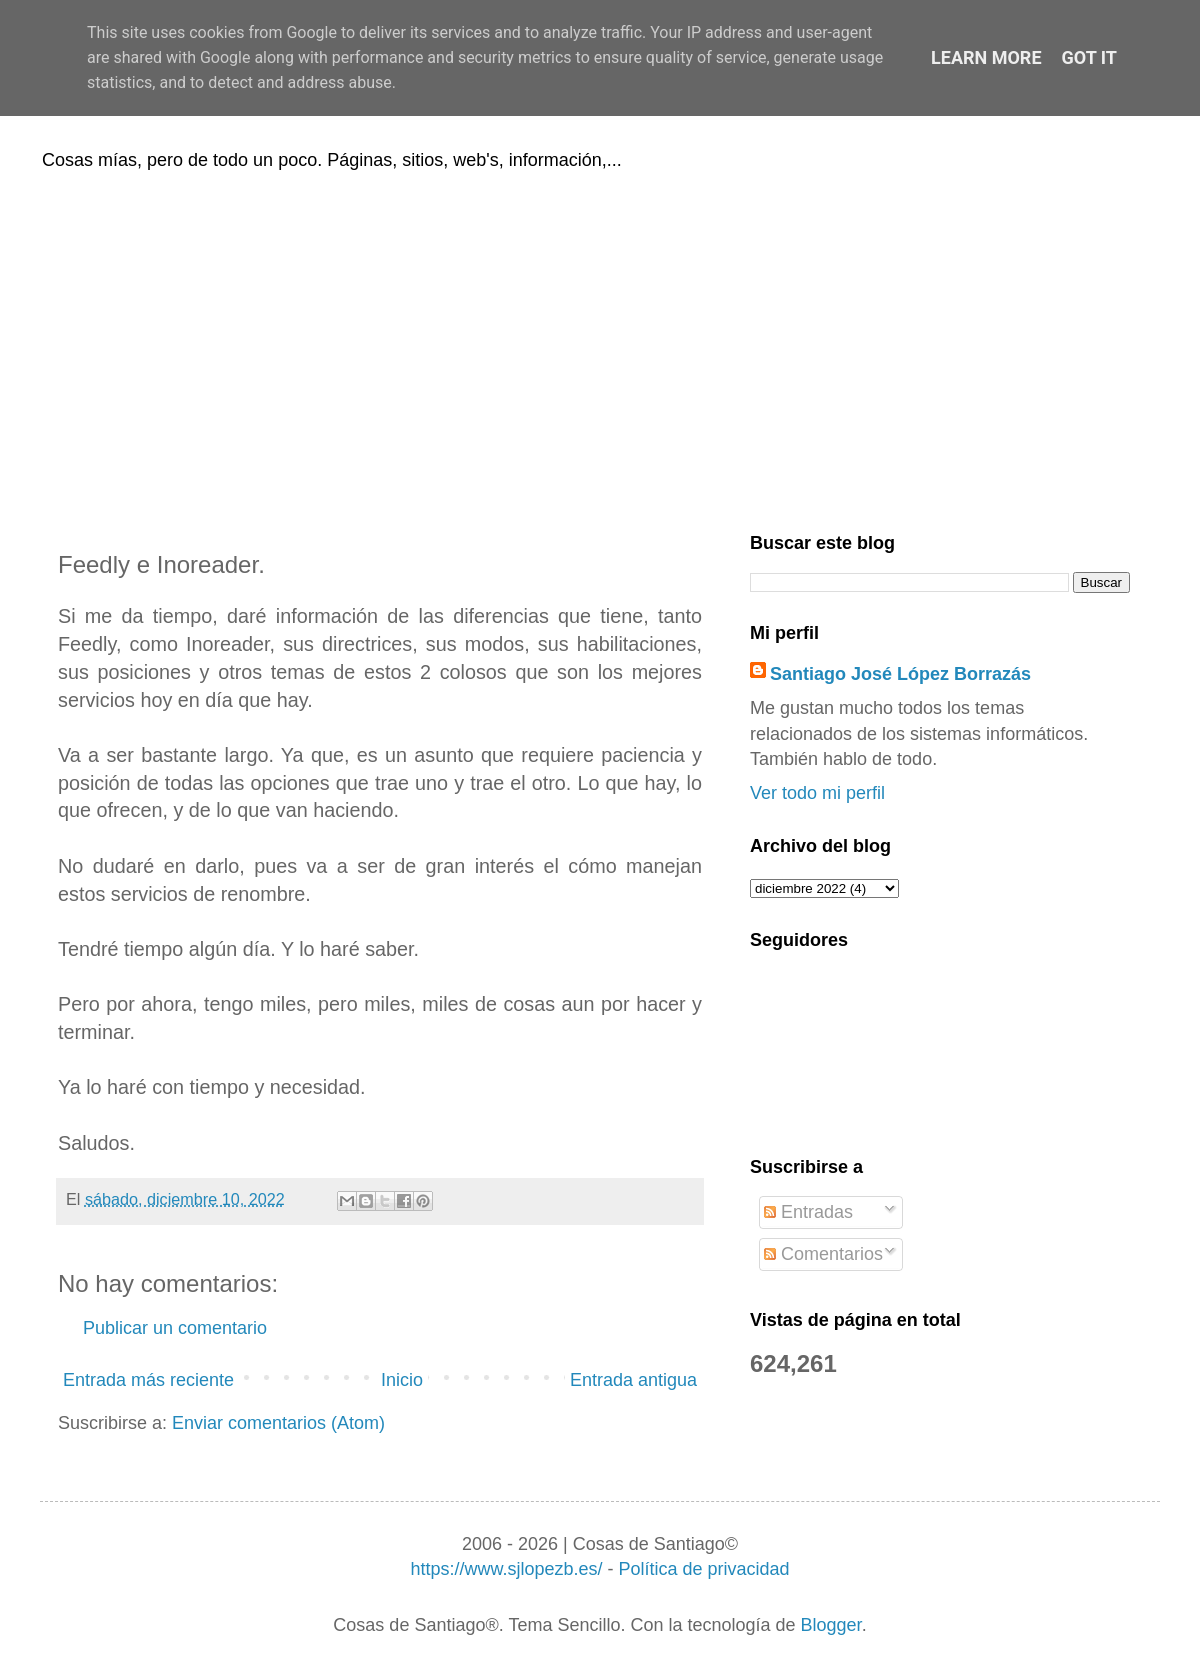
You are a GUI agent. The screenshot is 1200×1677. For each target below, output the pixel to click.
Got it (1089, 57)
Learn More (986, 57)
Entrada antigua (633, 1380)
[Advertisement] (600, 348)
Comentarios (823, 1254)
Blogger (831, 1625)
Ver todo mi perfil (817, 793)
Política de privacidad (703, 1569)
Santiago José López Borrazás (900, 674)
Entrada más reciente (148, 1380)
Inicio (402, 1380)
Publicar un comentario (175, 1328)
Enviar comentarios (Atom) (278, 1423)
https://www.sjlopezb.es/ (506, 1569)
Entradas (808, 1212)
